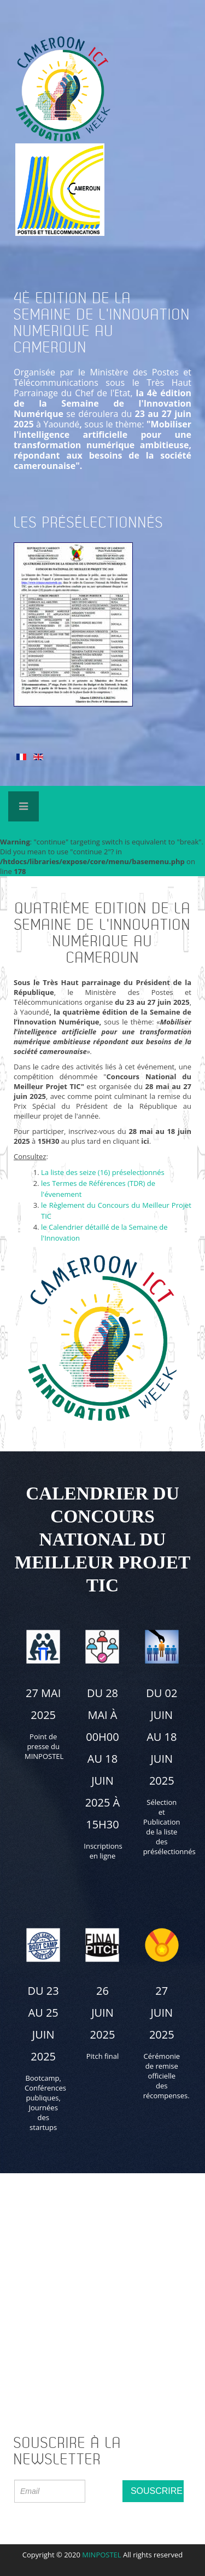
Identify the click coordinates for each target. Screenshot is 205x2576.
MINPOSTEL (101, 2555)
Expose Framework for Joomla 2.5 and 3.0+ (102, 802)
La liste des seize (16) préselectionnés (103, 1172)
